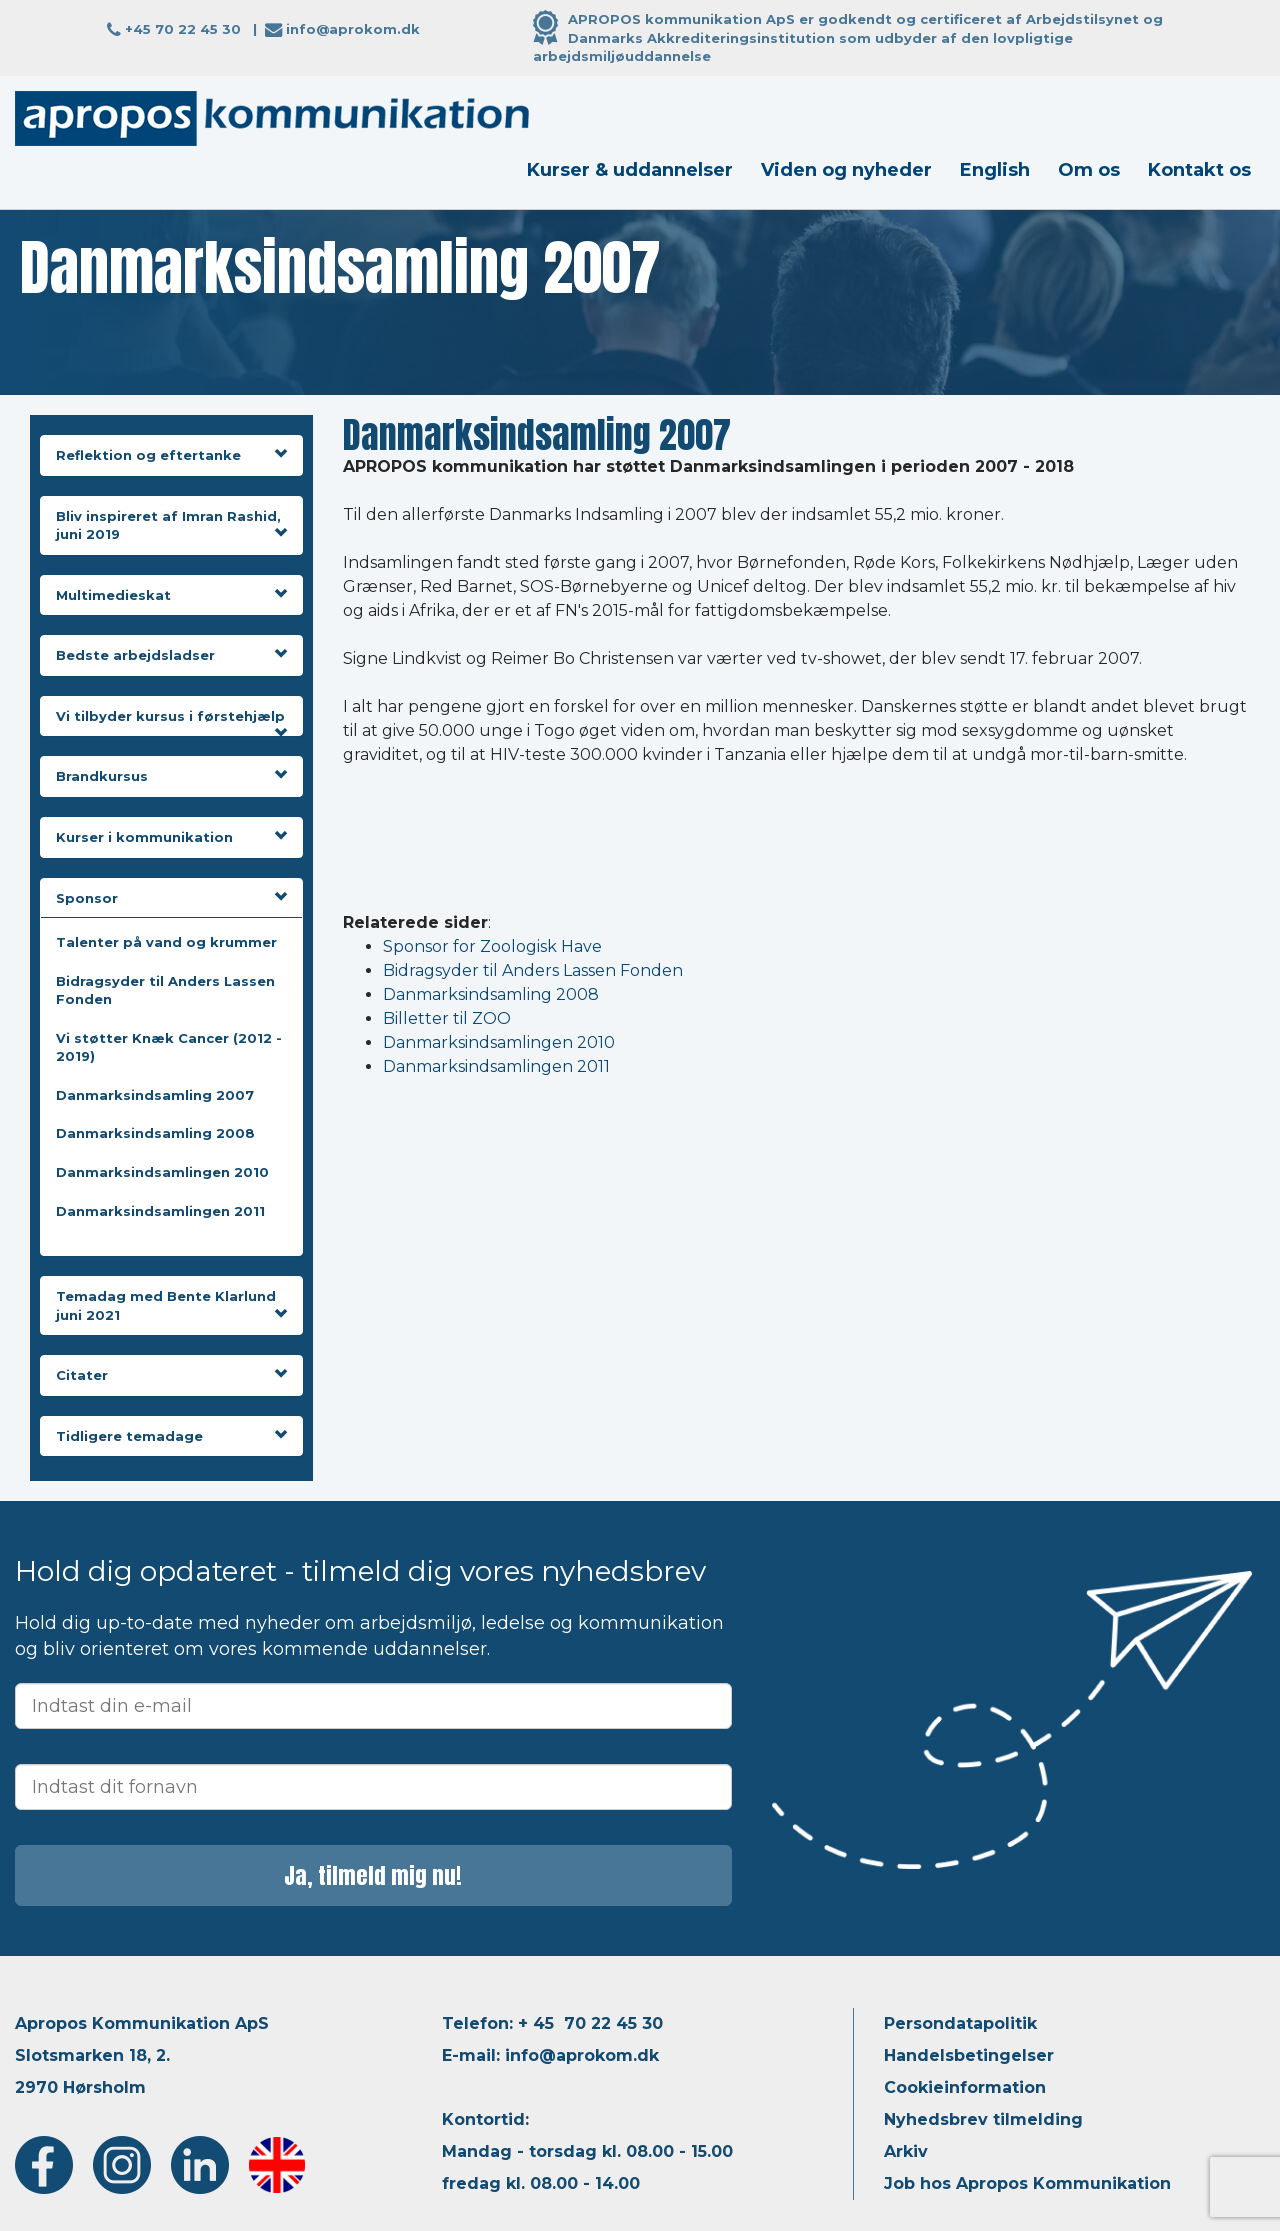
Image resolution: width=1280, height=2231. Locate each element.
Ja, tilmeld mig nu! (373, 1875)
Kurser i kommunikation (171, 837)
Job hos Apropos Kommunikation (1027, 2183)
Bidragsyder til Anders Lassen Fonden (533, 970)
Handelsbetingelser (969, 2055)
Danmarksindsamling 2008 (155, 1133)
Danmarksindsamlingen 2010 (162, 1172)
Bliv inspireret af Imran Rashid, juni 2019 (171, 525)
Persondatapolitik (960, 2023)
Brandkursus (171, 776)
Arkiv (906, 2151)
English (995, 170)
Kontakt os (1199, 170)
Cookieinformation (965, 2087)
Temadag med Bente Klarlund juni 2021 (171, 1305)
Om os (1089, 170)
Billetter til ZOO (447, 1018)
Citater (171, 1375)
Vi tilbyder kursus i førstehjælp (171, 717)
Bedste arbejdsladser (171, 655)
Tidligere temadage (171, 1436)
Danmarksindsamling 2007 (155, 1095)
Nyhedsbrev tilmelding (983, 2119)
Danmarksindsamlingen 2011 (160, 1211)
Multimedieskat (171, 595)
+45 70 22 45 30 (183, 29)
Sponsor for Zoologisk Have (492, 946)
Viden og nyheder (846, 170)
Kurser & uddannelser (630, 170)
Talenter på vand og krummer (166, 942)
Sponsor (171, 898)
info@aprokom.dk (353, 29)
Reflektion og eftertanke (171, 455)
